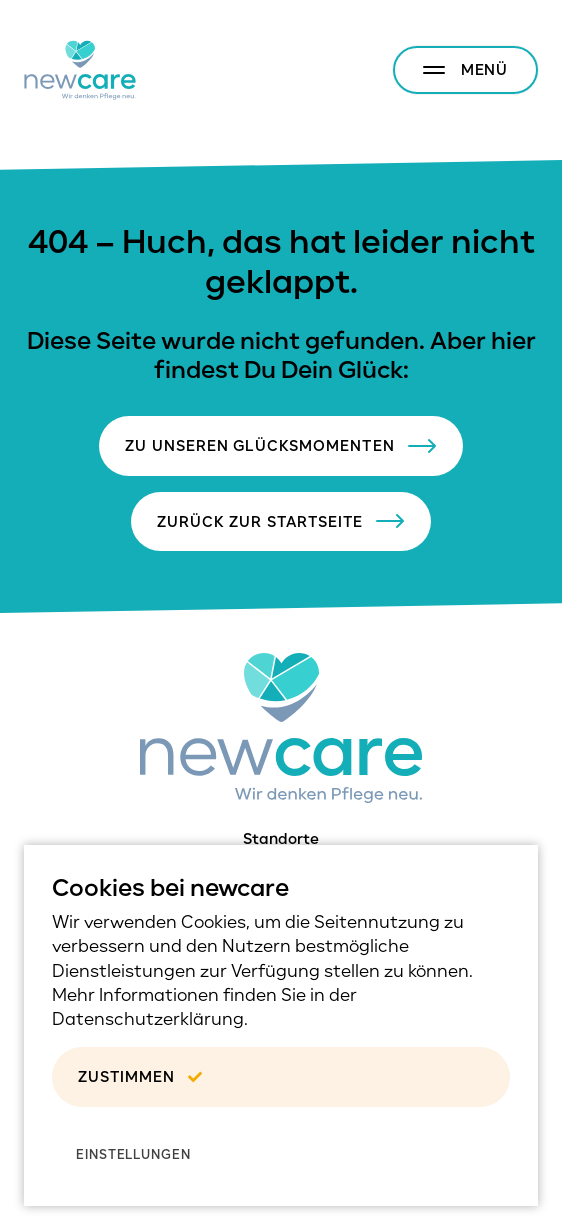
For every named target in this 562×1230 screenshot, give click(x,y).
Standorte (281, 838)
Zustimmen (139, 1076)
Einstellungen (133, 1154)
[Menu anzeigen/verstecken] (465, 70)
